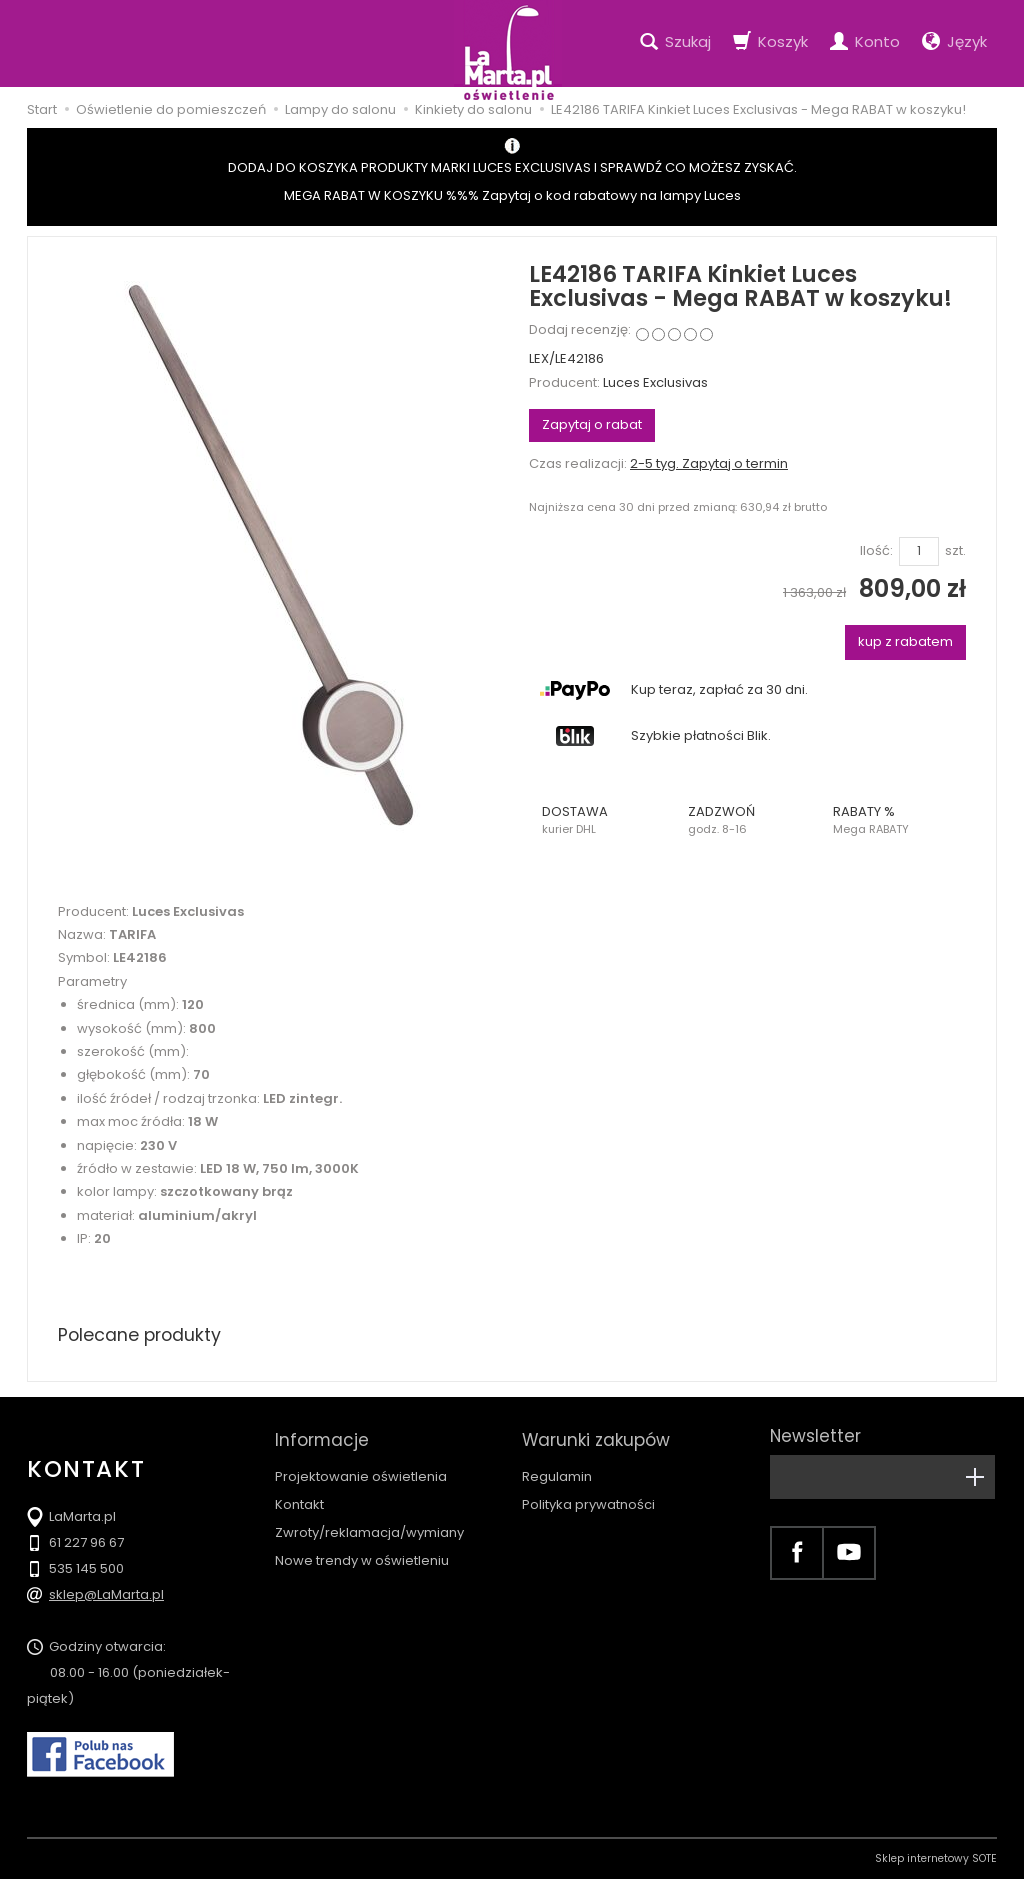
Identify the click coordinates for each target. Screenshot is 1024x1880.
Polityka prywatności (588, 1497)
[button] (602, 820)
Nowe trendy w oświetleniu (362, 1553)
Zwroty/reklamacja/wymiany (369, 1525)
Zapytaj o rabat (592, 424)
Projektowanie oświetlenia (361, 1469)
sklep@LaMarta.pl (106, 1595)
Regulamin (557, 1469)
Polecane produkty (142, 1334)
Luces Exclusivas (655, 382)
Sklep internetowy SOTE (936, 1859)
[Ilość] (919, 551)
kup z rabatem (905, 641)
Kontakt (299, 1497)
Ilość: (876, 551)
